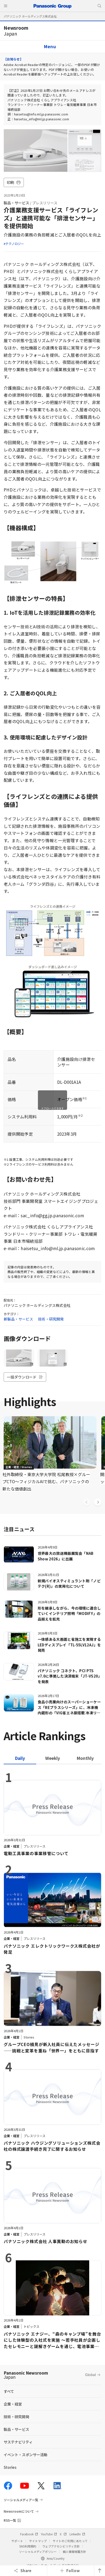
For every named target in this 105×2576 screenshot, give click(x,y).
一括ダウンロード (25, 1376)
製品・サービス (16, 202)
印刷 (14, 182)
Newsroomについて (19, 2511)
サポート (17, 2541)
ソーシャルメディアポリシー (38, 2551)
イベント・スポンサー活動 (25, 2454)
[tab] (52, 1758)
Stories (10, 2467)
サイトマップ (38, 2541)
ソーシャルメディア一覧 (21, 2500)
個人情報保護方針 (74, 2551)
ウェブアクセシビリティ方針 (61, 2546)
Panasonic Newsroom (26, 2375)
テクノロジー (14, 243)
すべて (9, 2391)
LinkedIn (77, 2534)
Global (90, 2374)
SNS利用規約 (27, 2546)
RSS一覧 (10, 2520)
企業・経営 (13, 2403)
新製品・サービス (18, 1318)
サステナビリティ (18, 2441)
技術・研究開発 (51, 1318)
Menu (50, 46)
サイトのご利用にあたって (70, 2541)
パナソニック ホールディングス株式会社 (30, 16)
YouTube (49, 2534)
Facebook (29, 2534)
